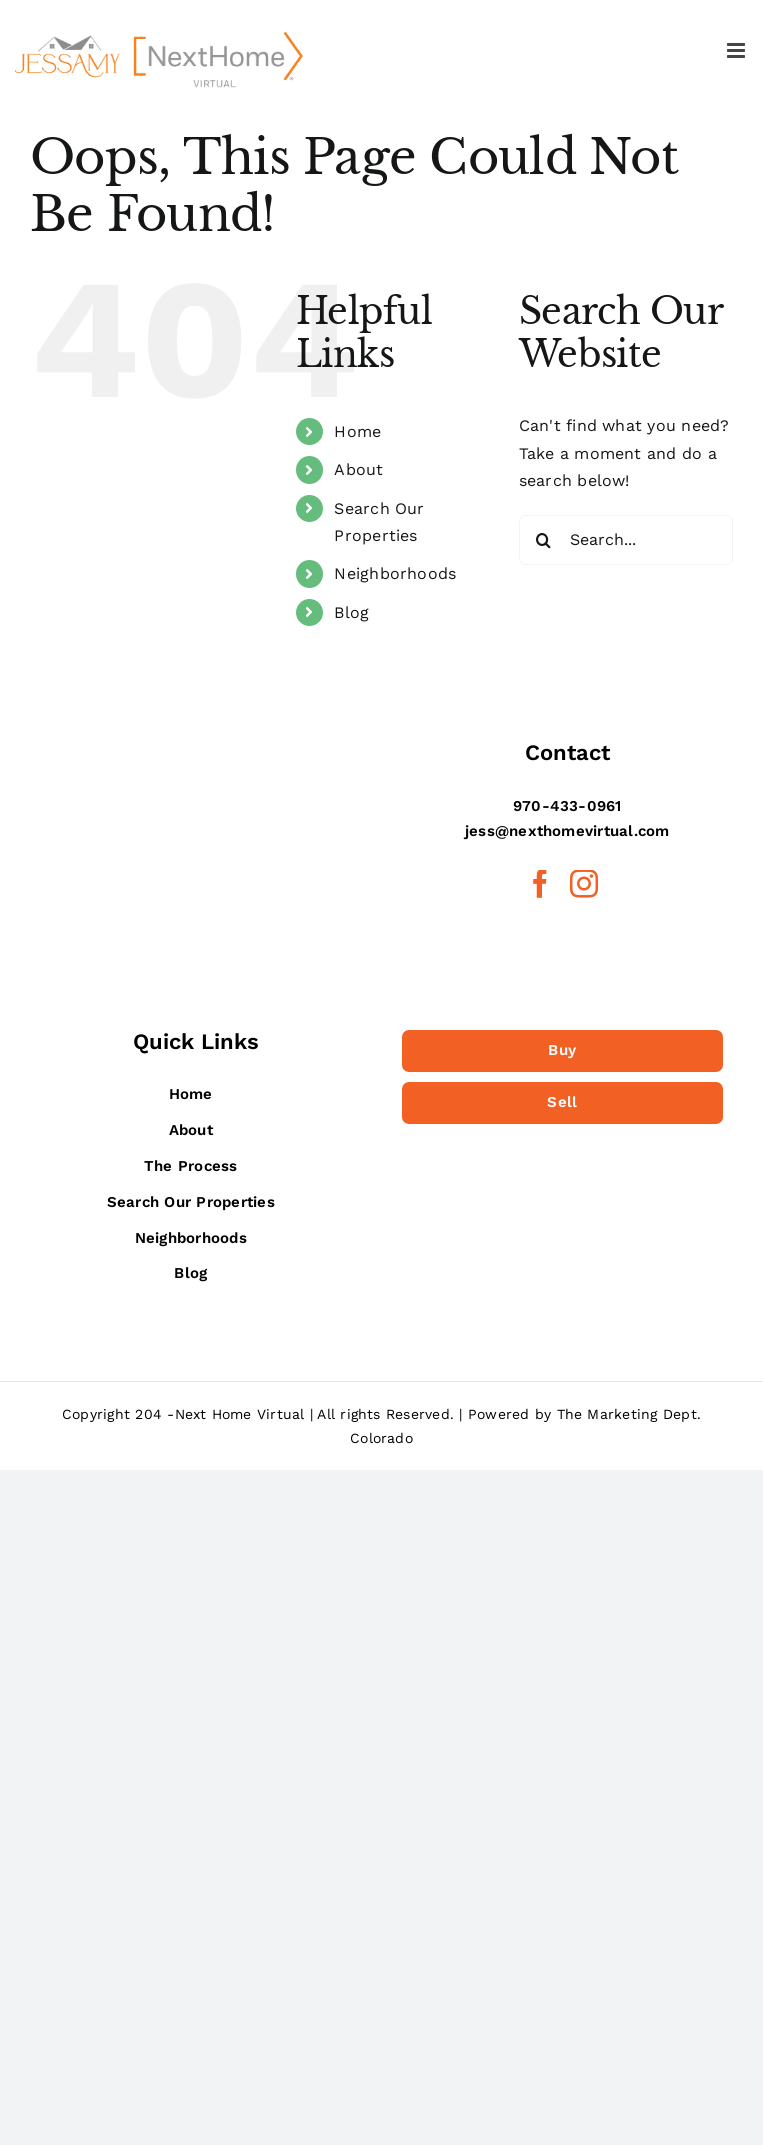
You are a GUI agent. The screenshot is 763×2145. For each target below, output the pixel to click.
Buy (562, 1050)
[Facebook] (540, 884)
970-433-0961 (567, 806)
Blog (351, 612)
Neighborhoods (395, 573)
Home (357, 431)
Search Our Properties (191, 1202)
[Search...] (626, 540)
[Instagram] (584, 884)
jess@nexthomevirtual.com (567, 831)
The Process (191, 1166)
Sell (562, 1102)
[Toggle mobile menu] (737, 50)
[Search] (544, 540)
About (358, 469)
